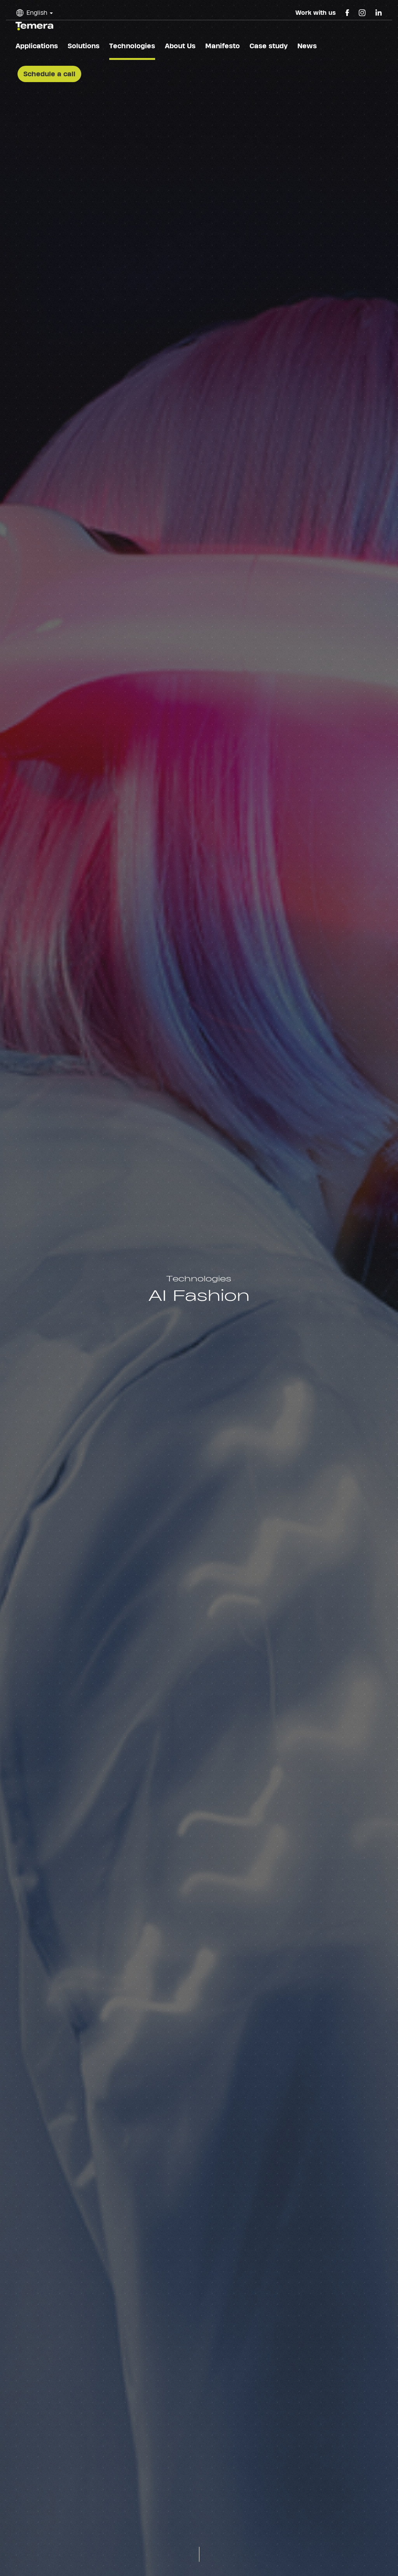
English (36, 12)
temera (34, 26)
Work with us (315, 12)
